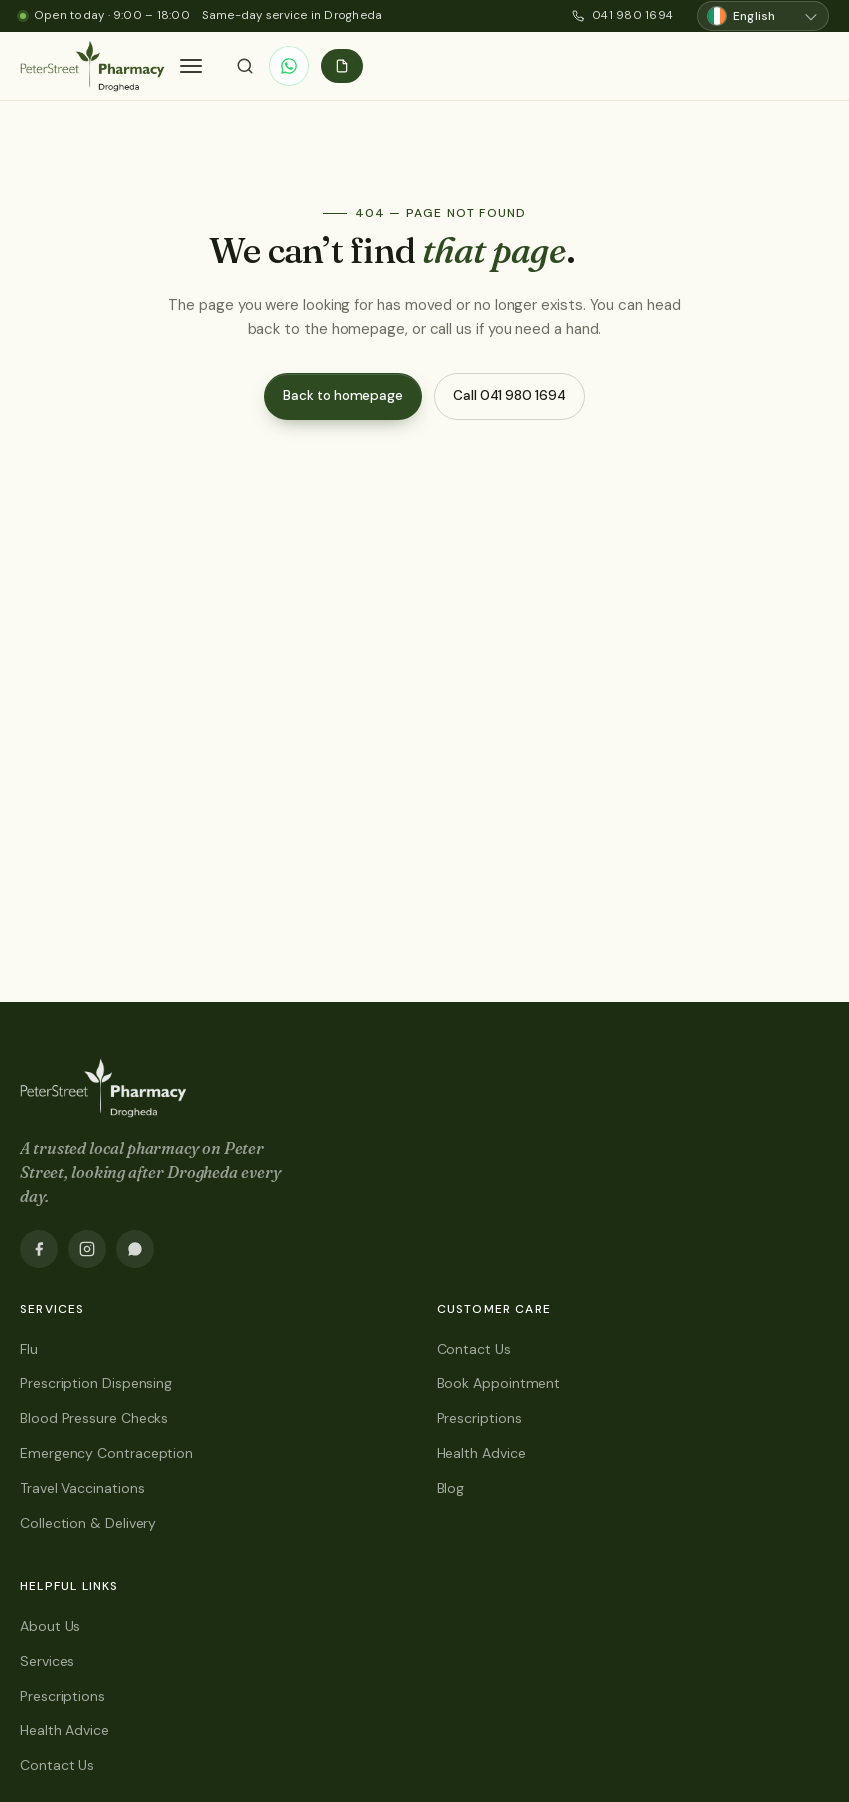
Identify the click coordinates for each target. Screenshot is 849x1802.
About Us (50, 1626)
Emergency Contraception (106, 1453)
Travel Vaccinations (82, 1488)
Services (47, 1661)
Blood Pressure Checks (94, 1418)
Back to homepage (343, 395)
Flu (29, 1349)
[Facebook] (39, 1249)
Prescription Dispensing (96, 1383)
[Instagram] (87, 1249)
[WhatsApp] (289, 66)
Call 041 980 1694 (509, 395)
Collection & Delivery (88, 1523)
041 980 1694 (622, 15)
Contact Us (474, 1349)
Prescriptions (479, 1418)
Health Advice (481, 1453)
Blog (451, 1488)
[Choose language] (763, 16)
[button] (191, 66)
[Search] (245, 66)
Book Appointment (499, 1383)
